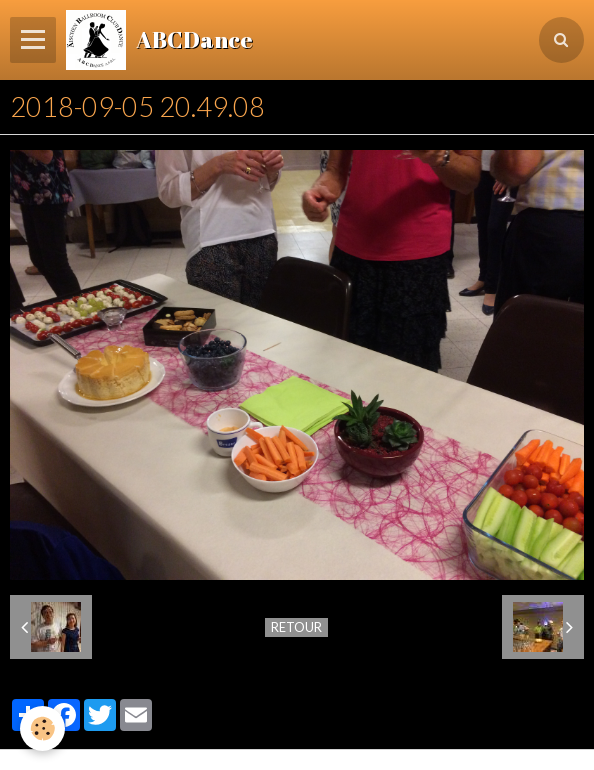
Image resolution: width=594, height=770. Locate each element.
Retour (296, 627)
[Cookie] (42, 728)
